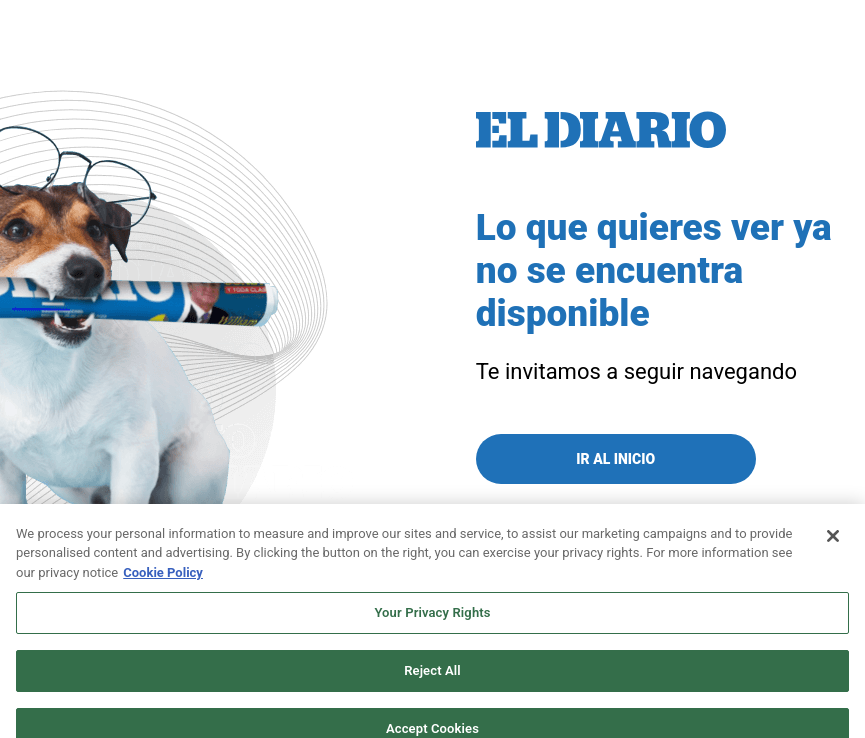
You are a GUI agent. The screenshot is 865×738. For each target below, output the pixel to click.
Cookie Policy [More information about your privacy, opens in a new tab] (163, 581)
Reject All (432, 679)
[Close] (833, 545)
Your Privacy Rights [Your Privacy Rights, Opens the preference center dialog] (432, 622)
